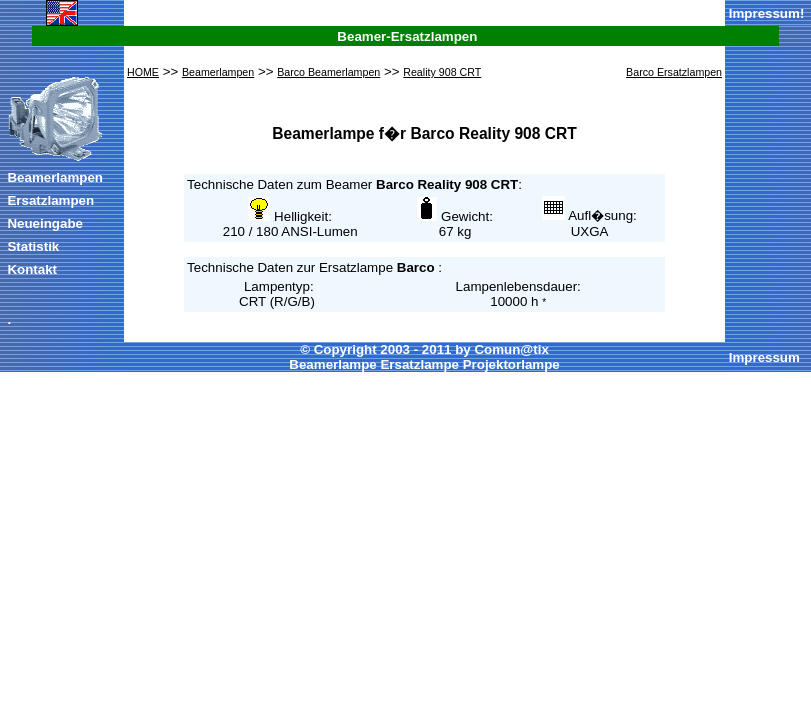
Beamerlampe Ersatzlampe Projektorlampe (424, 364)
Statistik (33, 246)
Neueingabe (45, 223)
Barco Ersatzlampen (674, 72)
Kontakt (32, 269)
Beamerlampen (55, 177)
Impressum (764, 13)
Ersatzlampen (50, 200)
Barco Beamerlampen (328, 72)
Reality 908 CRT (442, 72)
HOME (143, 72)
